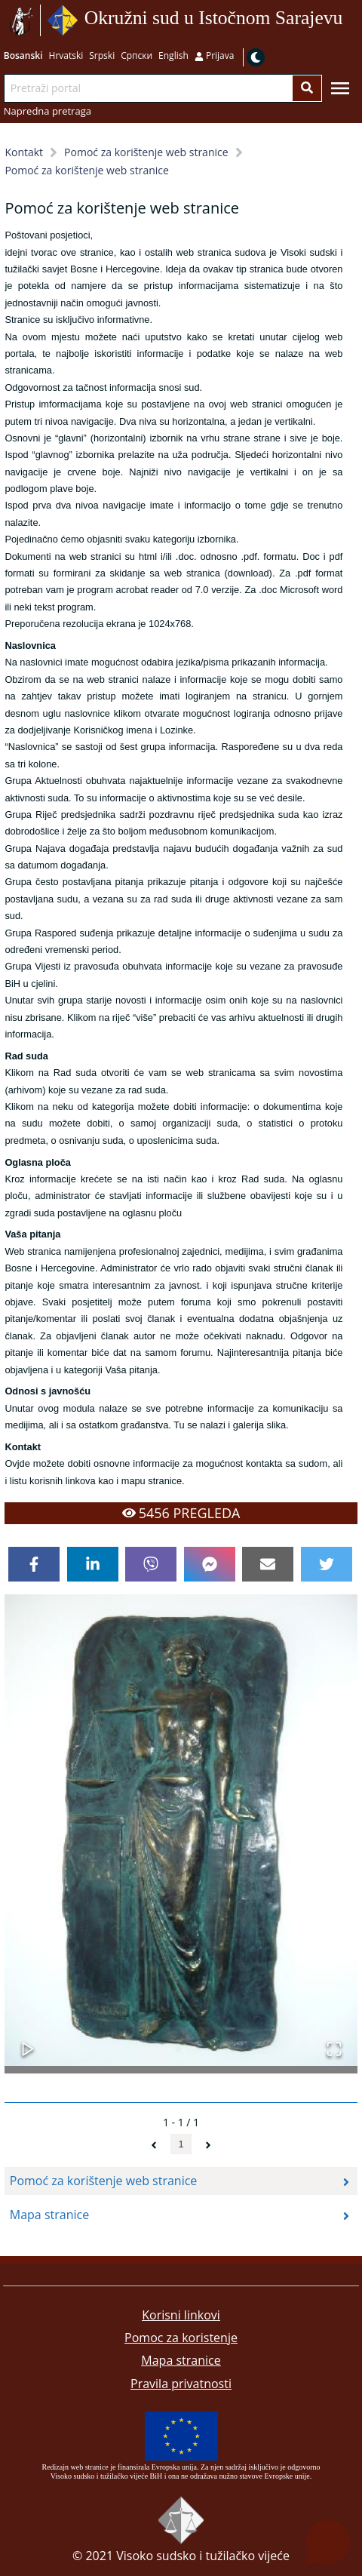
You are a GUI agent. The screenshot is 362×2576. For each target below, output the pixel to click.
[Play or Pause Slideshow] (28, 2041)
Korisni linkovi (181, 2315)
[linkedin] (92, 1564)
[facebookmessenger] (209, 1564)
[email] (267, 1564)
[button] (181, 1830)
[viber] (150, 1564)
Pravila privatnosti (181, 2383)
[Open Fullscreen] (334, 2041)
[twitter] (326, 1564)
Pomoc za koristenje (181, 2337)
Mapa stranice (180, 2360)
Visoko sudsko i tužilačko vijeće (203, 2555)
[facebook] (34, 1564)
